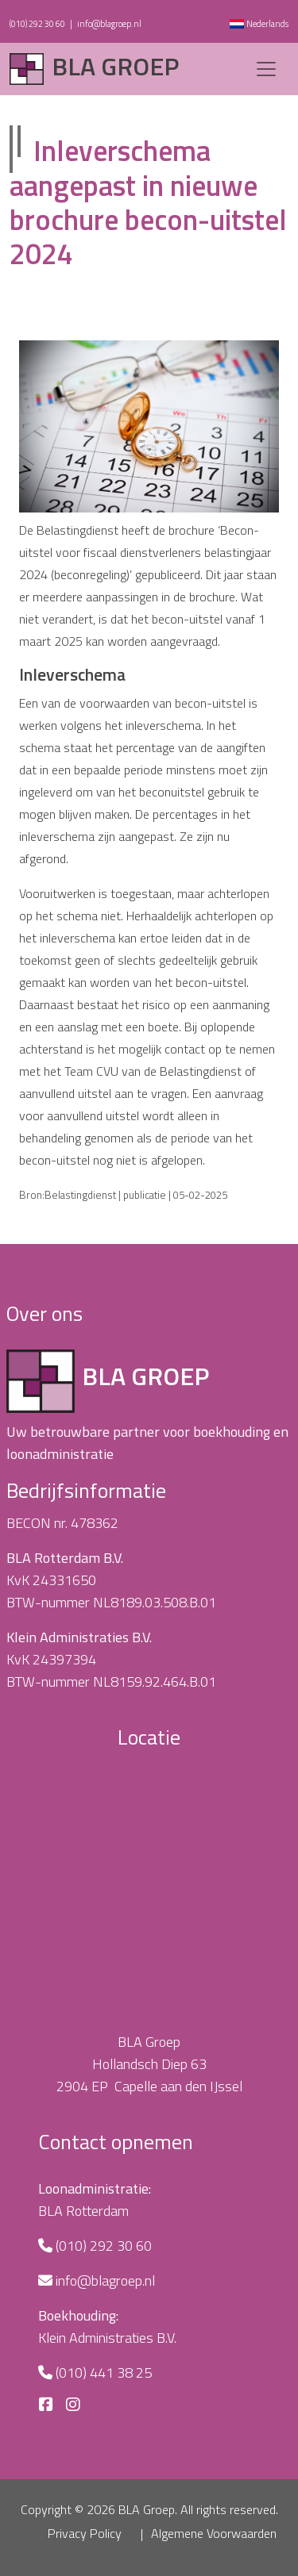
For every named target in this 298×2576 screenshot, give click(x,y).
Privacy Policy (85, 2533)
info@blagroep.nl (109, 23)
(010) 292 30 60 (37, 23)
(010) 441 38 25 (104, 2372)
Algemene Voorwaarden (214, 2533)
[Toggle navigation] (266, 69)
